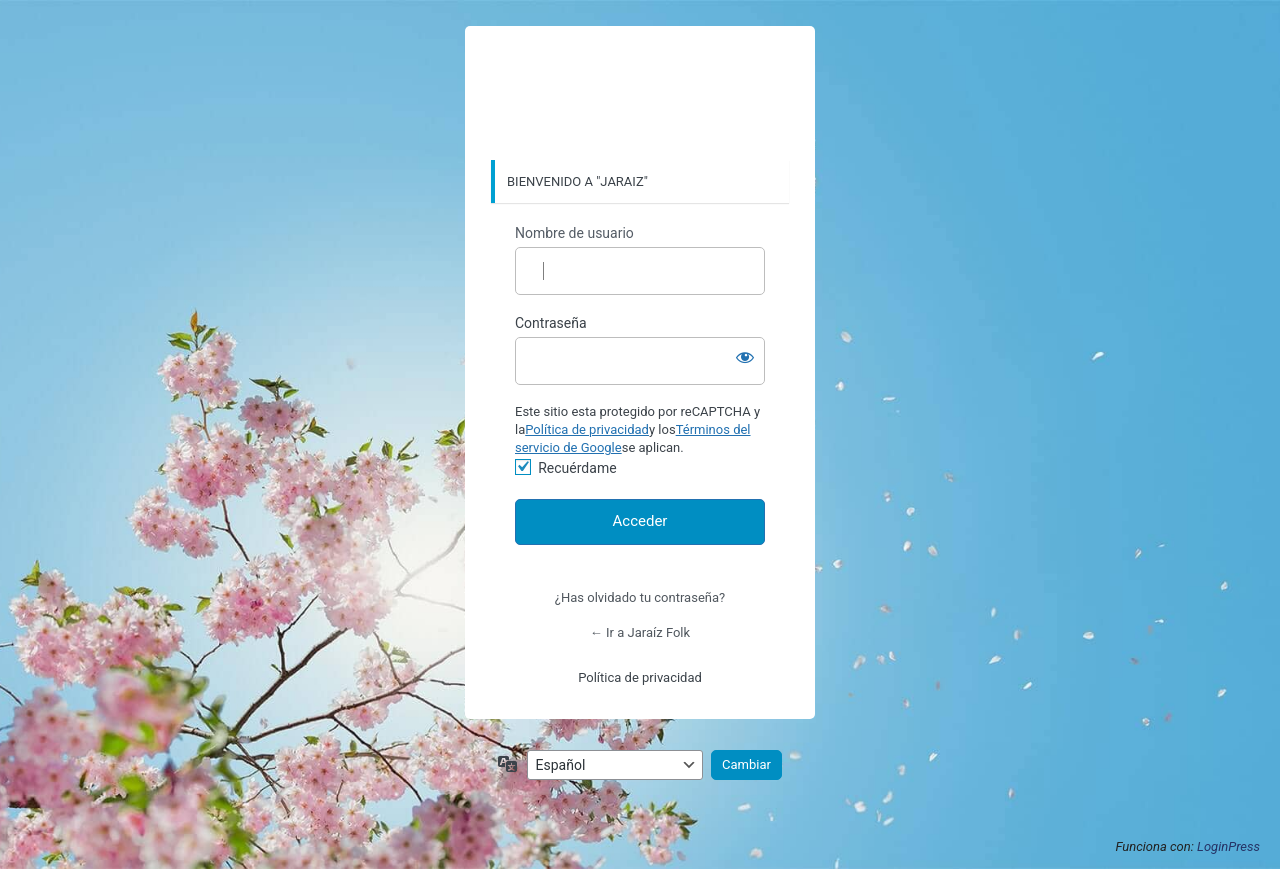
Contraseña (551, 323)
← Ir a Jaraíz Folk (640, 632)
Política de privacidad (587, 429)
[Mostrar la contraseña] (745, 357)
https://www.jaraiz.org (640, 94)
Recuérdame (577, 468)
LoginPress (1228, 846)
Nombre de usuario (574, 233)
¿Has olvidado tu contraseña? (640, 597)
